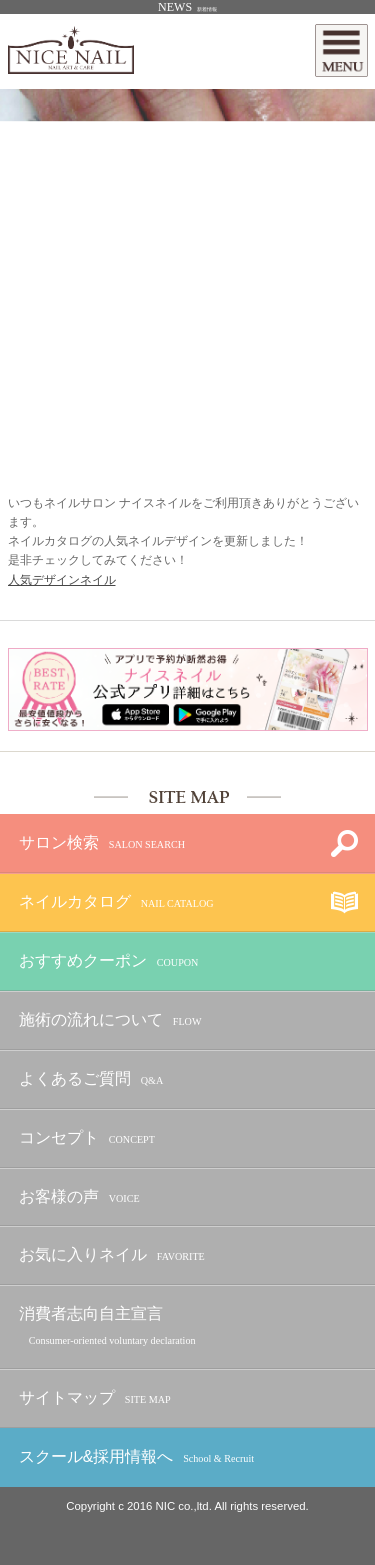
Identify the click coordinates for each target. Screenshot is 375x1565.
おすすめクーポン (109, 961)
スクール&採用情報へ (136, 1457)
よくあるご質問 (91, 1079)
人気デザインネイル (62, 580)
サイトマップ (95, 1398)
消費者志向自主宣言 (107, 1327)
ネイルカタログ (116, 902)
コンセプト (87, 1138)
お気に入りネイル (112, 1255)
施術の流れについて (110, 1020)
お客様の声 (79, 1197)
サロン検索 (102, 843)
